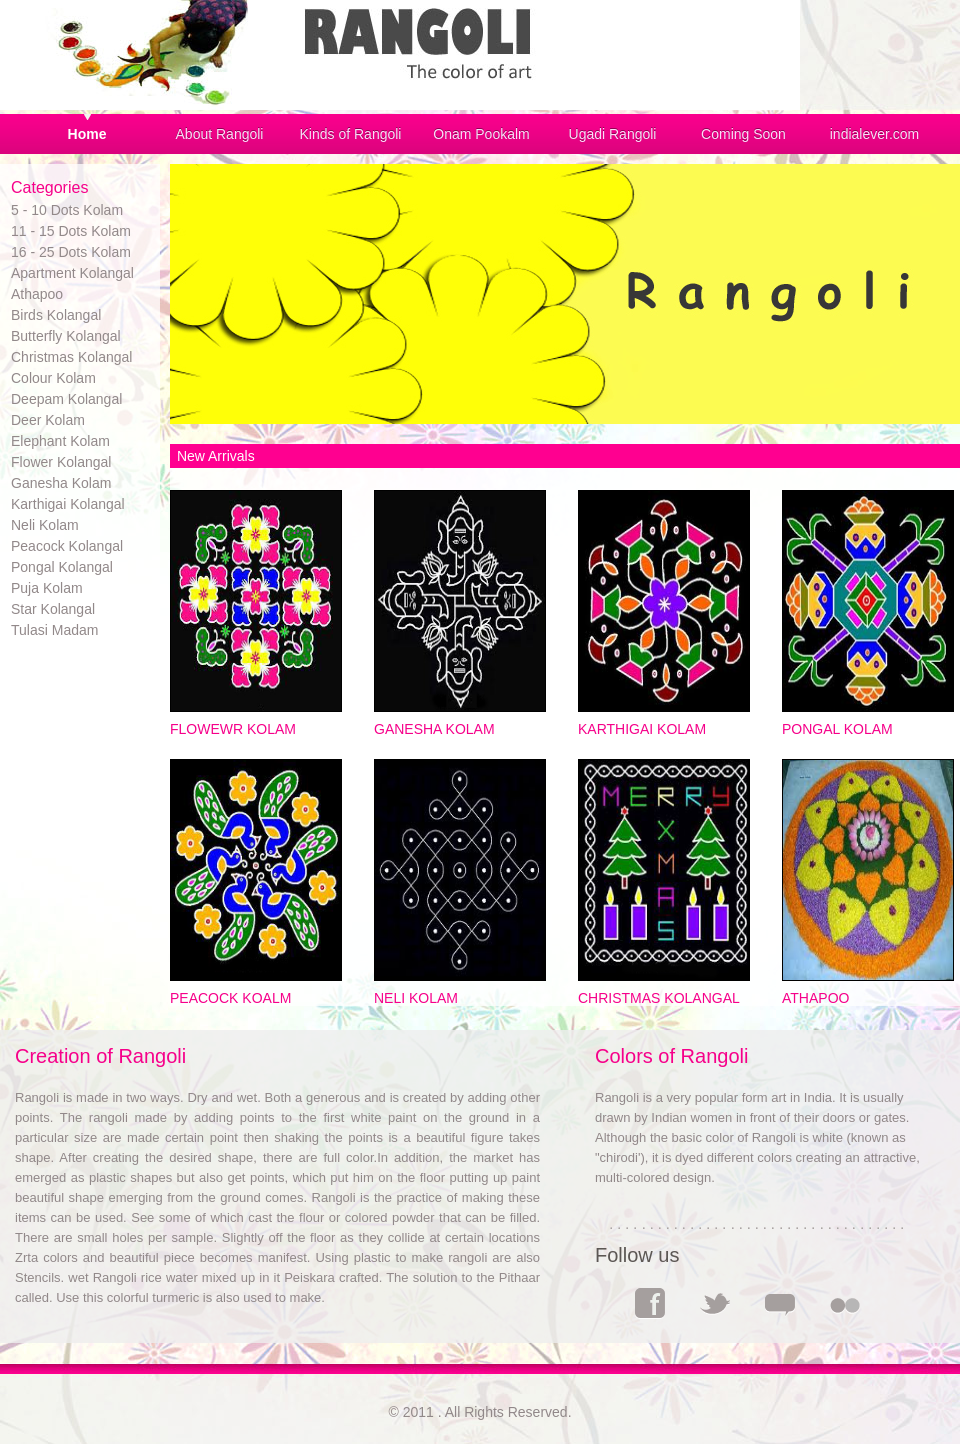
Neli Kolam (45, 525)
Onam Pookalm (481, 134)
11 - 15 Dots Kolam (71, 231)
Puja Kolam (47, 588)
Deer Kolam (48, 420)
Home (87, 134)
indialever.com (875, 134)
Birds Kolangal (56, 315)
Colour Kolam (53, 378)
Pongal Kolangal (62, 567)
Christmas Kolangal (71, 357)
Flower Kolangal (61, 462)
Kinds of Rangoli (351, 134)
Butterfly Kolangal (66, 336)
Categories (49, 187)
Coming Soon (743, 134)
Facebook (650, 1303)
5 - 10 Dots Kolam (67, 210)
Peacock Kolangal (67, 546)
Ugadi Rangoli (613, 134)
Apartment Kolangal (72, 273)
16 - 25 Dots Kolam (71, 252)
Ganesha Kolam (61, 483)
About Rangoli (220, 134)
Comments (780, 1303)
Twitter (715, 1303)
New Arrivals (214, 456)
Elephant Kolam (60, 441)
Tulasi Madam (54, 630)
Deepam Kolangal (66, 399)
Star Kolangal (53, 609)
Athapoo (37, 294)
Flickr (845, 1303)
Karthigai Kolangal (68, 504)
